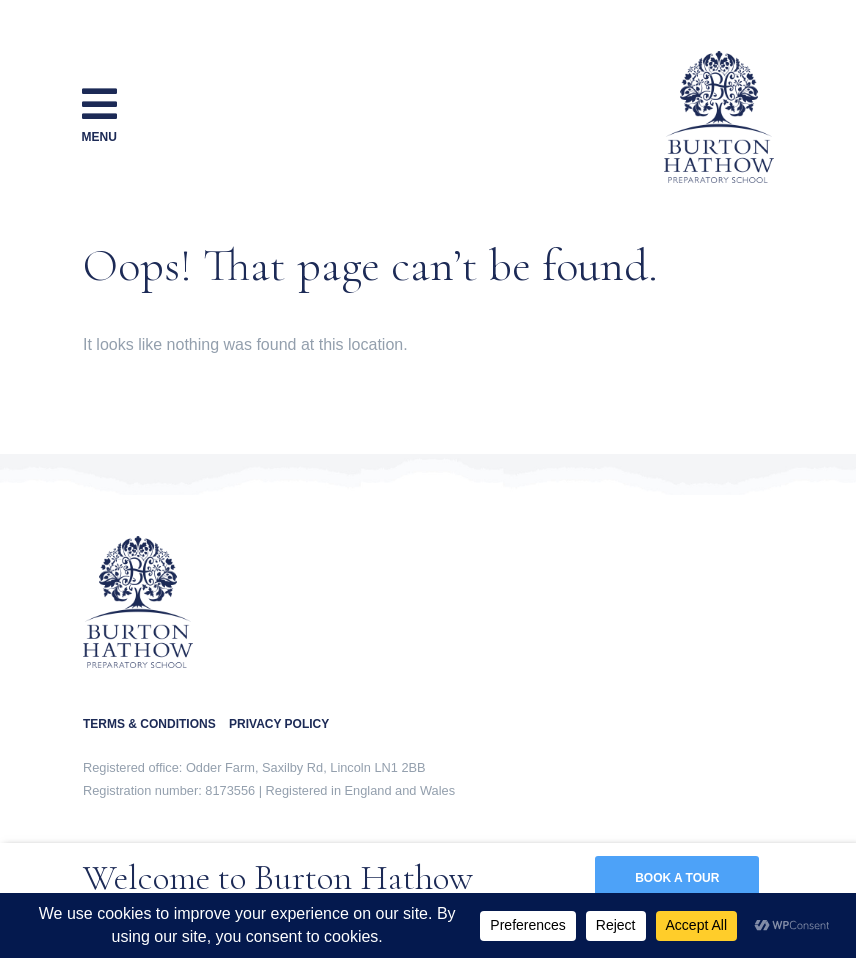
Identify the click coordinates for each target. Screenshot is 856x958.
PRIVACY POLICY (279, 724)
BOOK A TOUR (677, 878)
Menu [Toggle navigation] (99, 113)
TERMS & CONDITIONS (156, 724)
